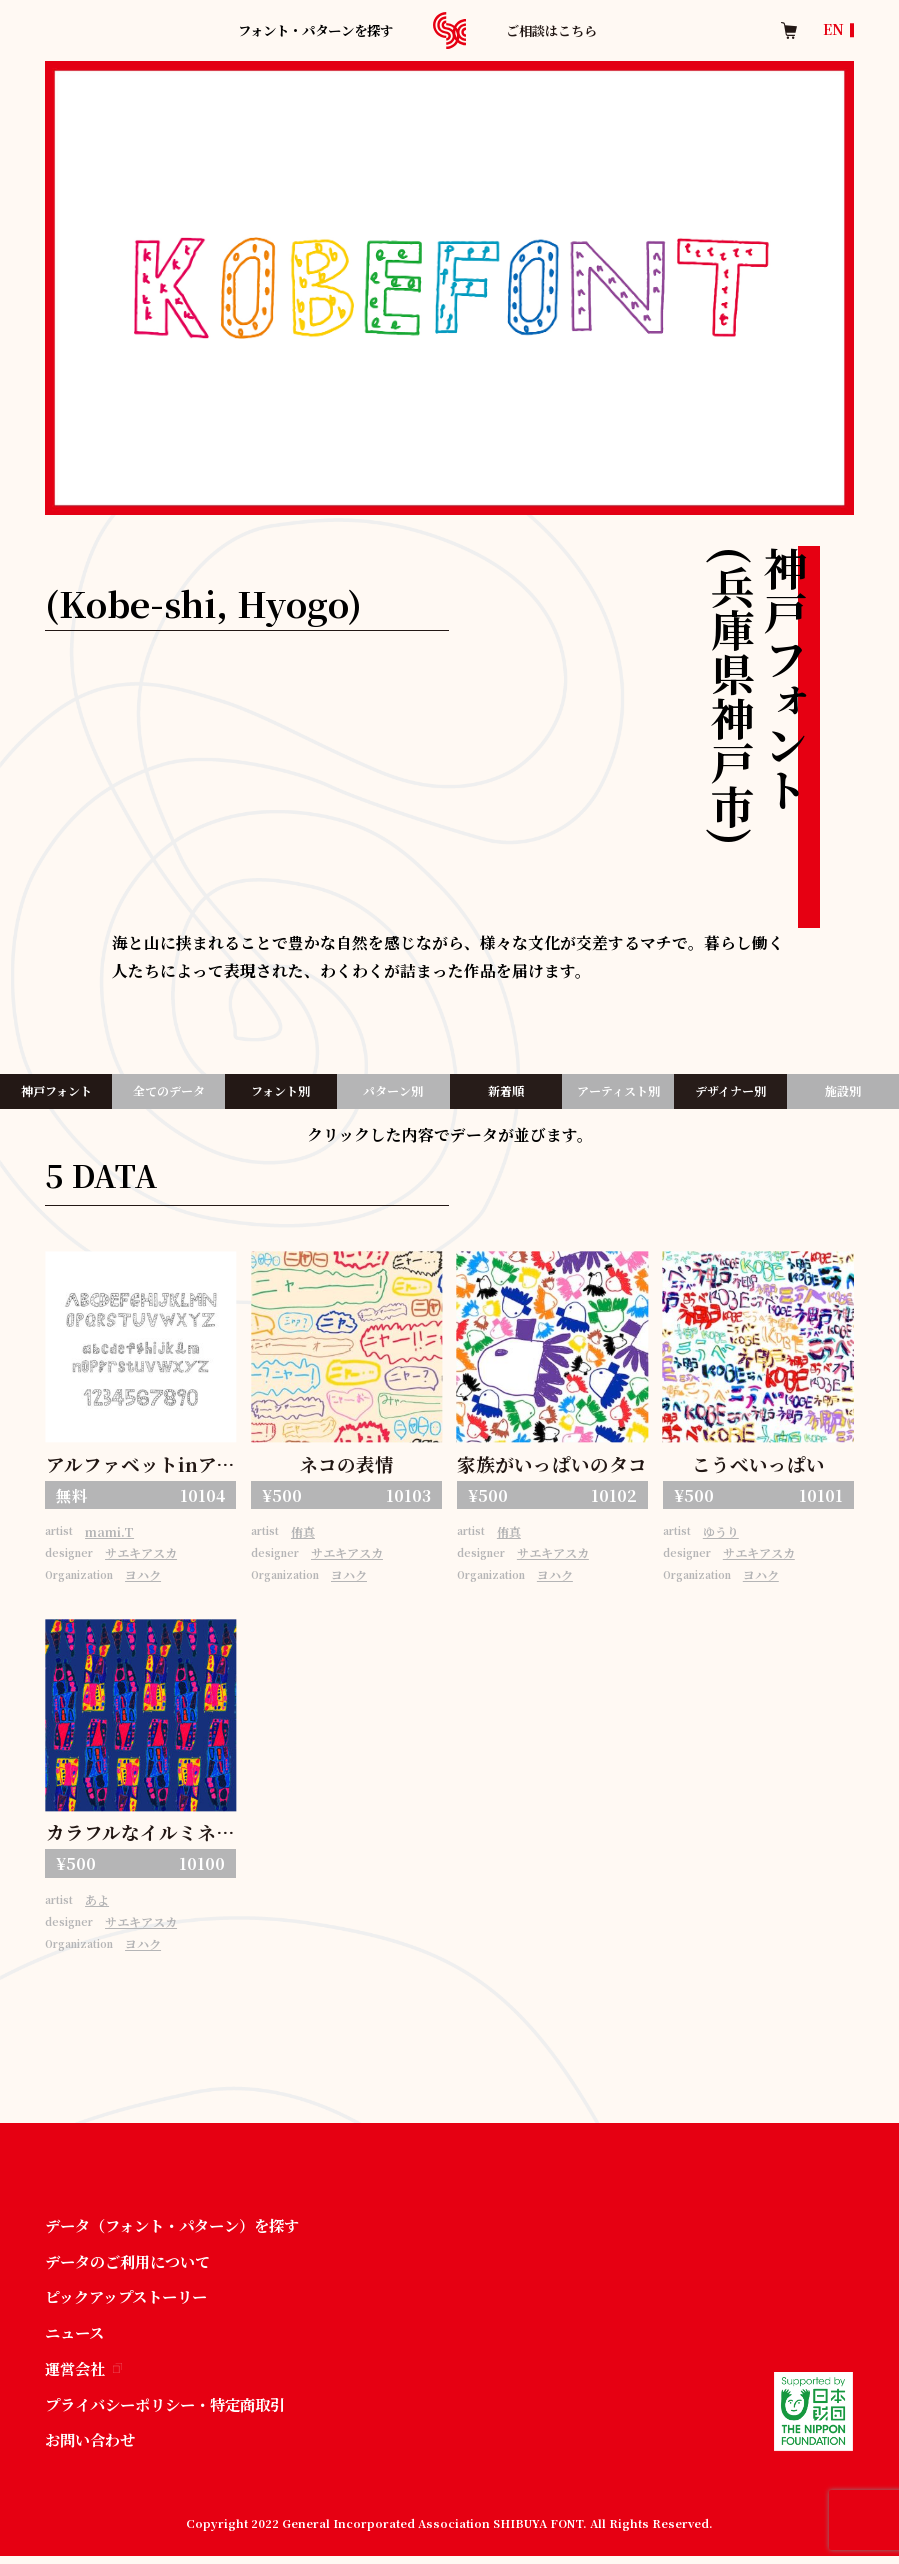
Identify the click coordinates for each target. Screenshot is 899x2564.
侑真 (303, 1532)
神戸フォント (56, 1091)
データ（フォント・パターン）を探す (180, 2228)
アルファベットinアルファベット (140, 1466)
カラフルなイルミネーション (140, 1836)
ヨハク (143, 1576)
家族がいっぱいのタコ (552, 1464)
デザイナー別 (730, 1091)
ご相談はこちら (551, 30)
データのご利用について (133, 2264)
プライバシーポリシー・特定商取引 (173, 2410)
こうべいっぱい (758, 1464)
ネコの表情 (346, 1464)
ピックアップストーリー (131, 2301)
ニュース (76, 2337)
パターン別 (393, 1091)
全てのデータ (169, 1091)
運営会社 (85, 2373)
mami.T (109, 1532)
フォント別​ (280, 1091)
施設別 (843, 1091)
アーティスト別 (618, 1091)
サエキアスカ (141, 1554)
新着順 (506, 1091)
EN (833, 30)
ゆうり (721, 1532)
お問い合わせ (93, 2446)
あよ (97, 1902)
